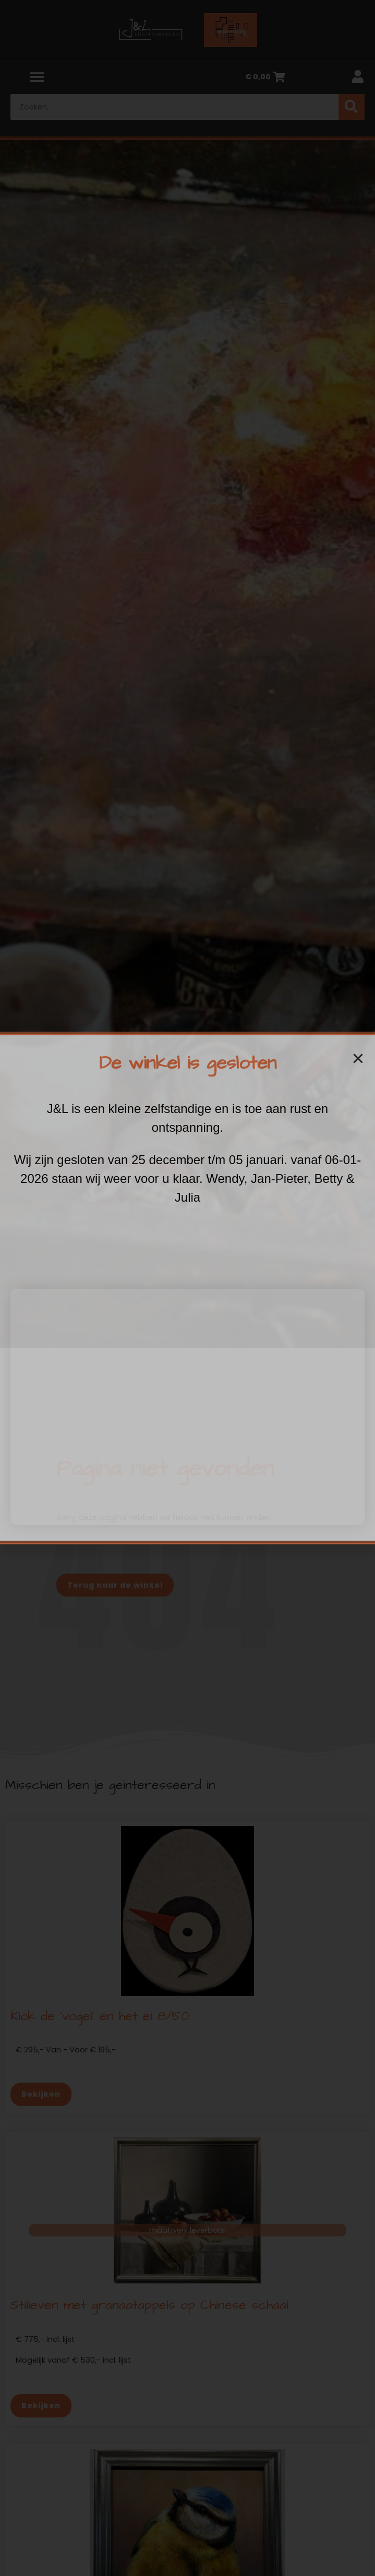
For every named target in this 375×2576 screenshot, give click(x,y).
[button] (358, 1058)
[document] (187, 1288)
